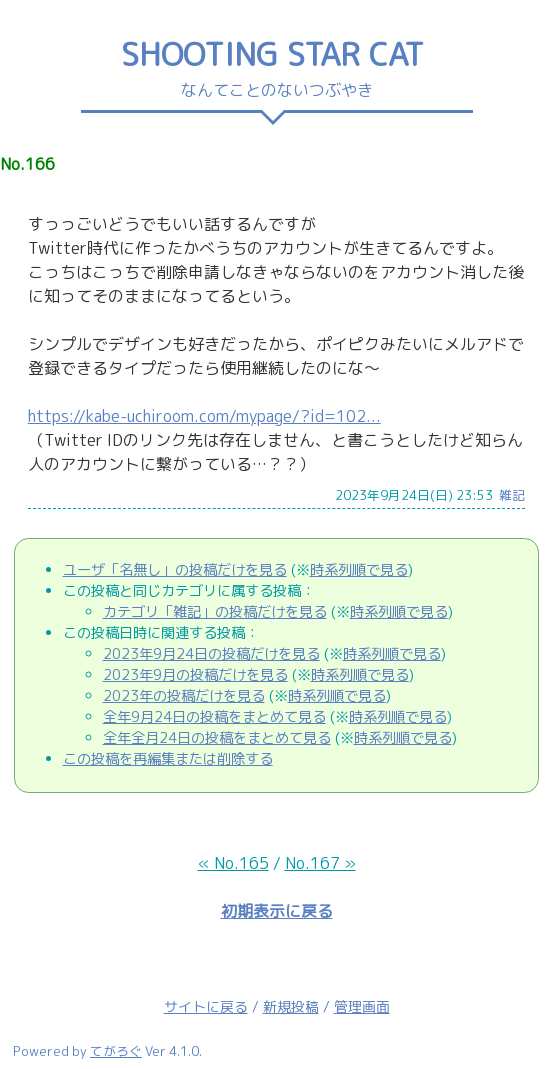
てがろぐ (116, 1051)
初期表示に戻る (277, 911)
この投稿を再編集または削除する (168, 759)
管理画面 (362, 1006)
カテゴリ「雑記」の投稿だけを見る (215, 612)
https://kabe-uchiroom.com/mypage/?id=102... (204, 416)
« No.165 (233, 863)
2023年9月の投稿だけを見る (195, 675)
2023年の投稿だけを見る (184, 696)
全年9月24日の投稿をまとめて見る (214, 717)
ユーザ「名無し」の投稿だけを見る (175, 570)
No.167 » (320, 863)
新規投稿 (291, 1006)
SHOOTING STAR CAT (277, 54)
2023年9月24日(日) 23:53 (414, 495)
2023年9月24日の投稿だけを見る (211, 654)
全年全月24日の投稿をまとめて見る (217, 738)
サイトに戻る (206, 1006)
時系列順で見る (359, 570)
